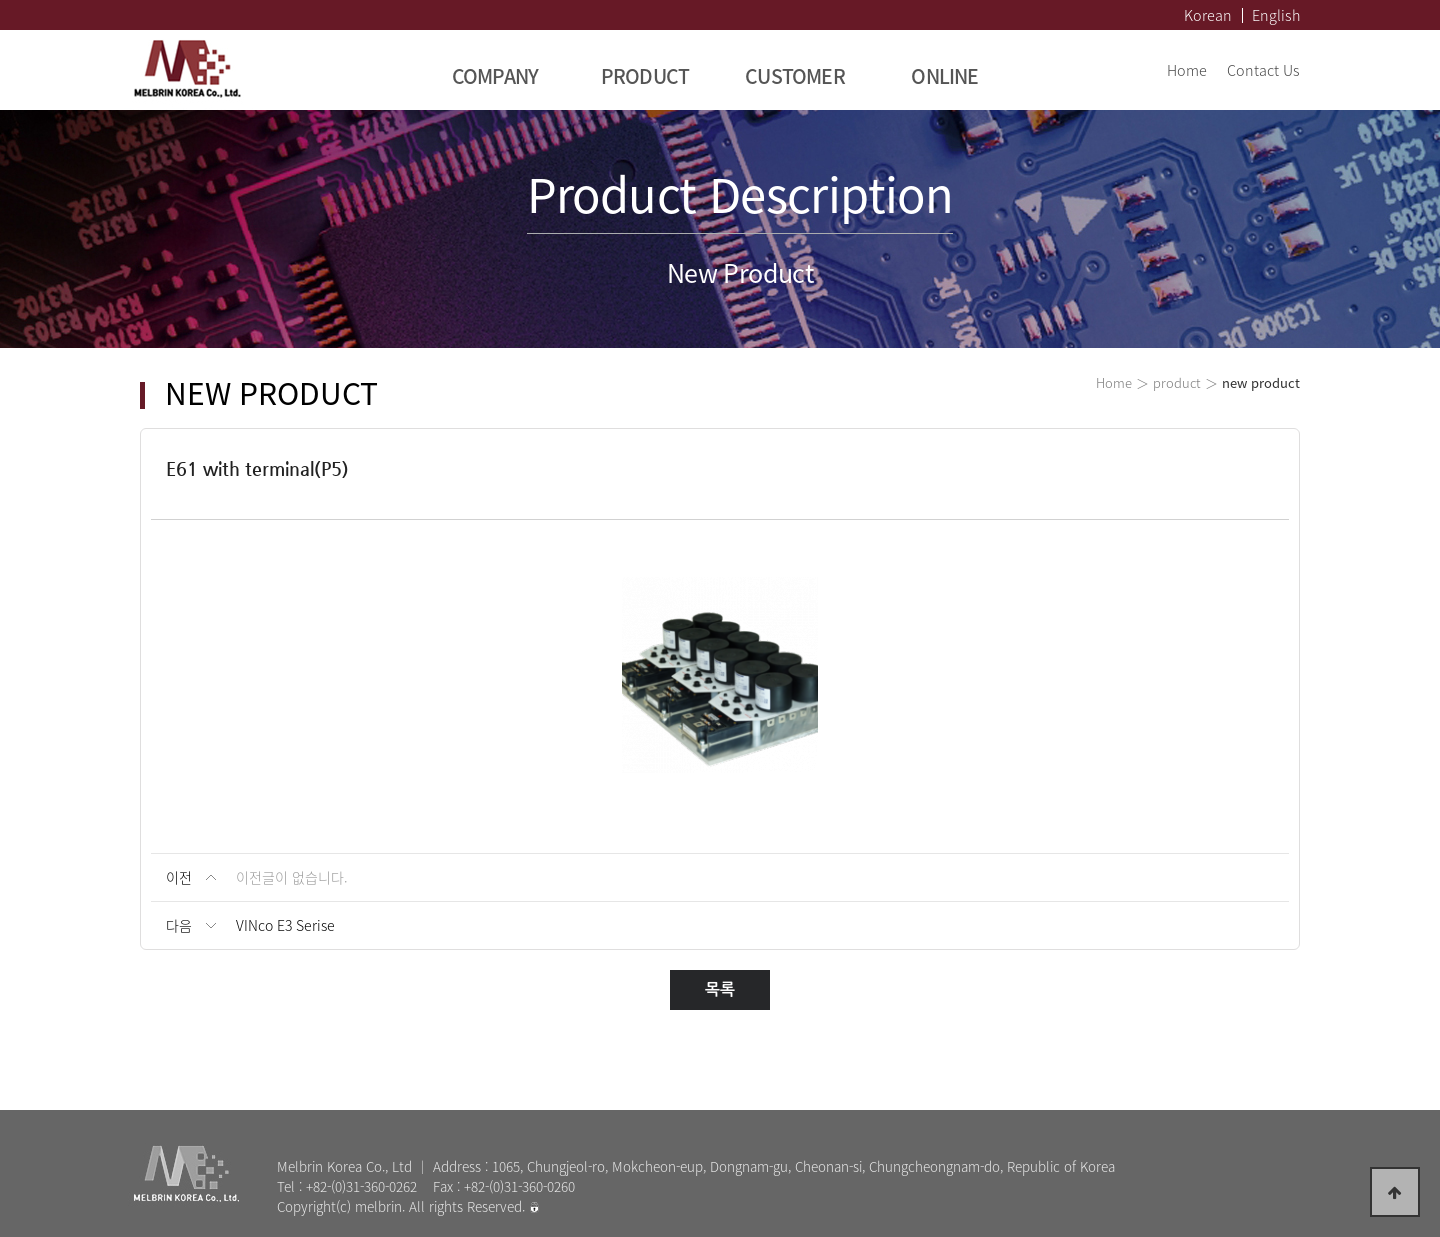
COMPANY (495, 75)
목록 (720, 989)
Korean (1208, 15)
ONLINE (944, 75)
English (1276, 15)
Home (1187, 70)
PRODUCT (645, 75)
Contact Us (1263, 70)
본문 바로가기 (0, 0)
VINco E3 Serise (285, 925)
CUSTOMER (795, 75)
